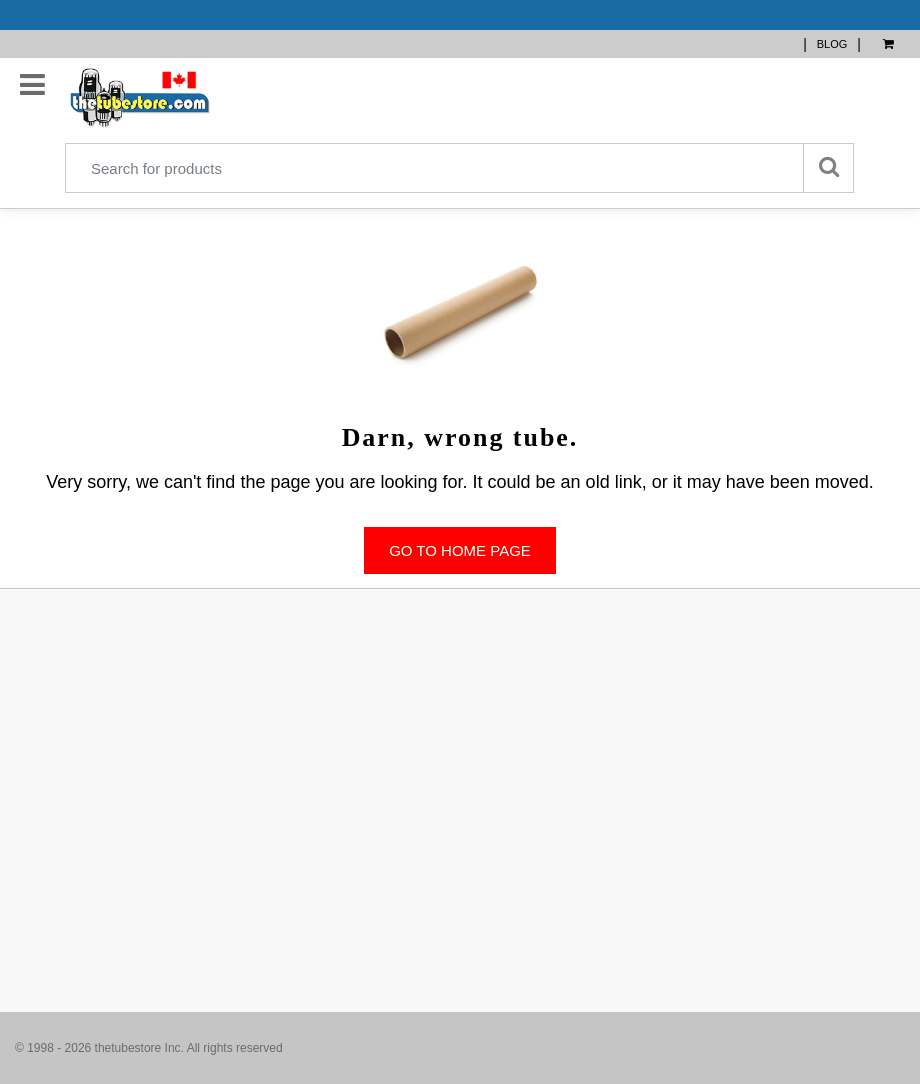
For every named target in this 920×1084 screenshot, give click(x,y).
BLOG (832, 44)
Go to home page (460, 550)
